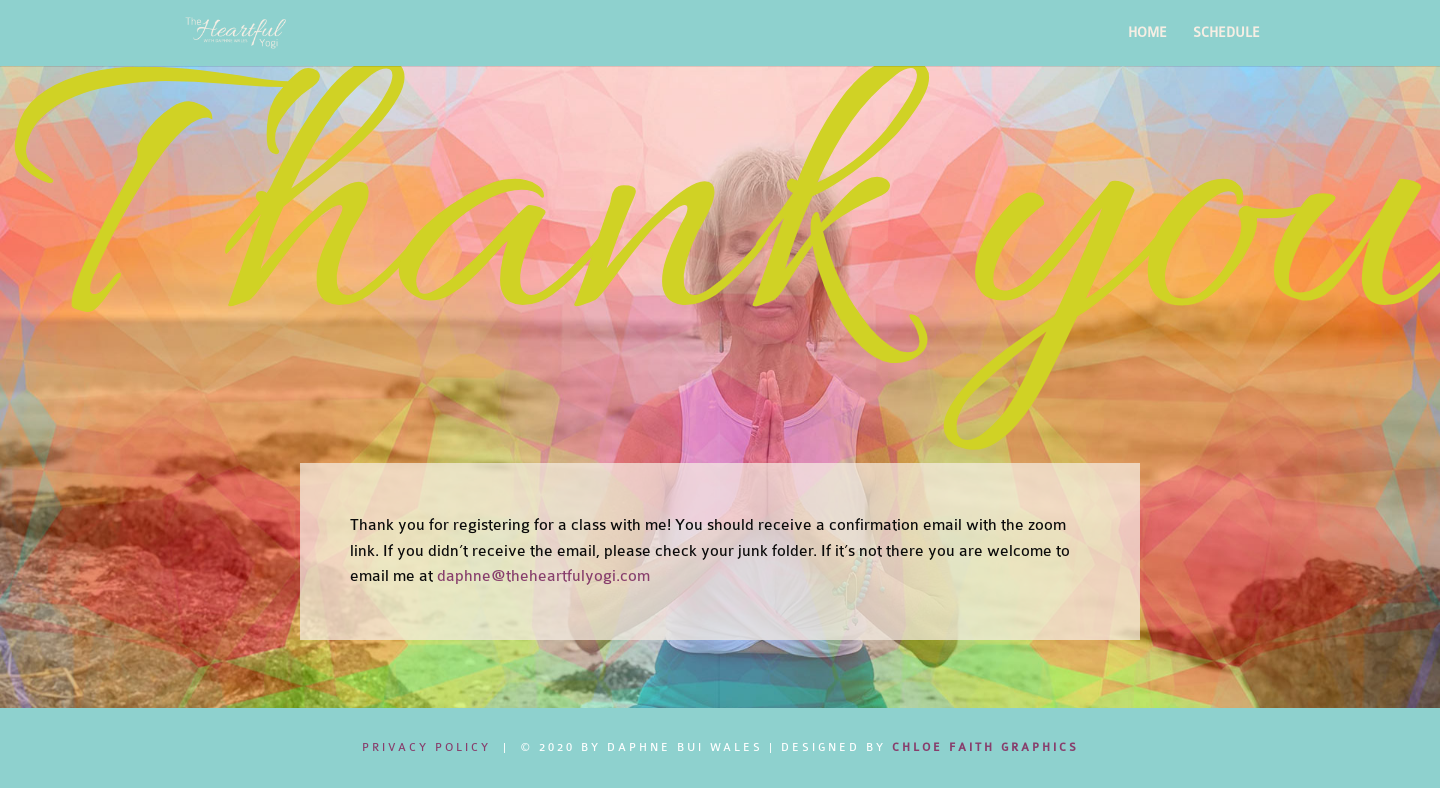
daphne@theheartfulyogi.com (543, 576)
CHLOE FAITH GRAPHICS (985, 747)
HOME (1147, 33)
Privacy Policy (426, 747)
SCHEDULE (1226, 33)
